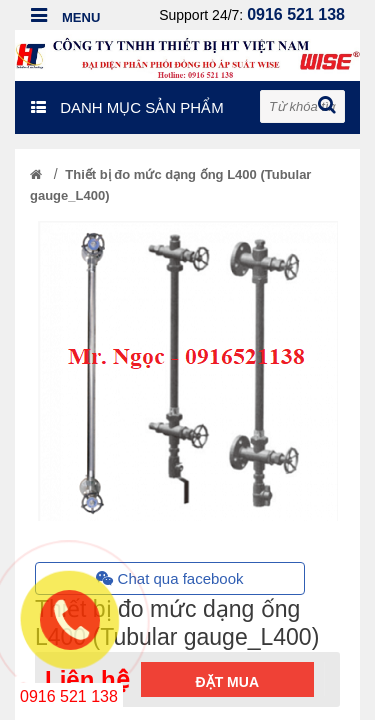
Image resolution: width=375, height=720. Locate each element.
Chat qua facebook (169, 578)
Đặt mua (227, 682)
